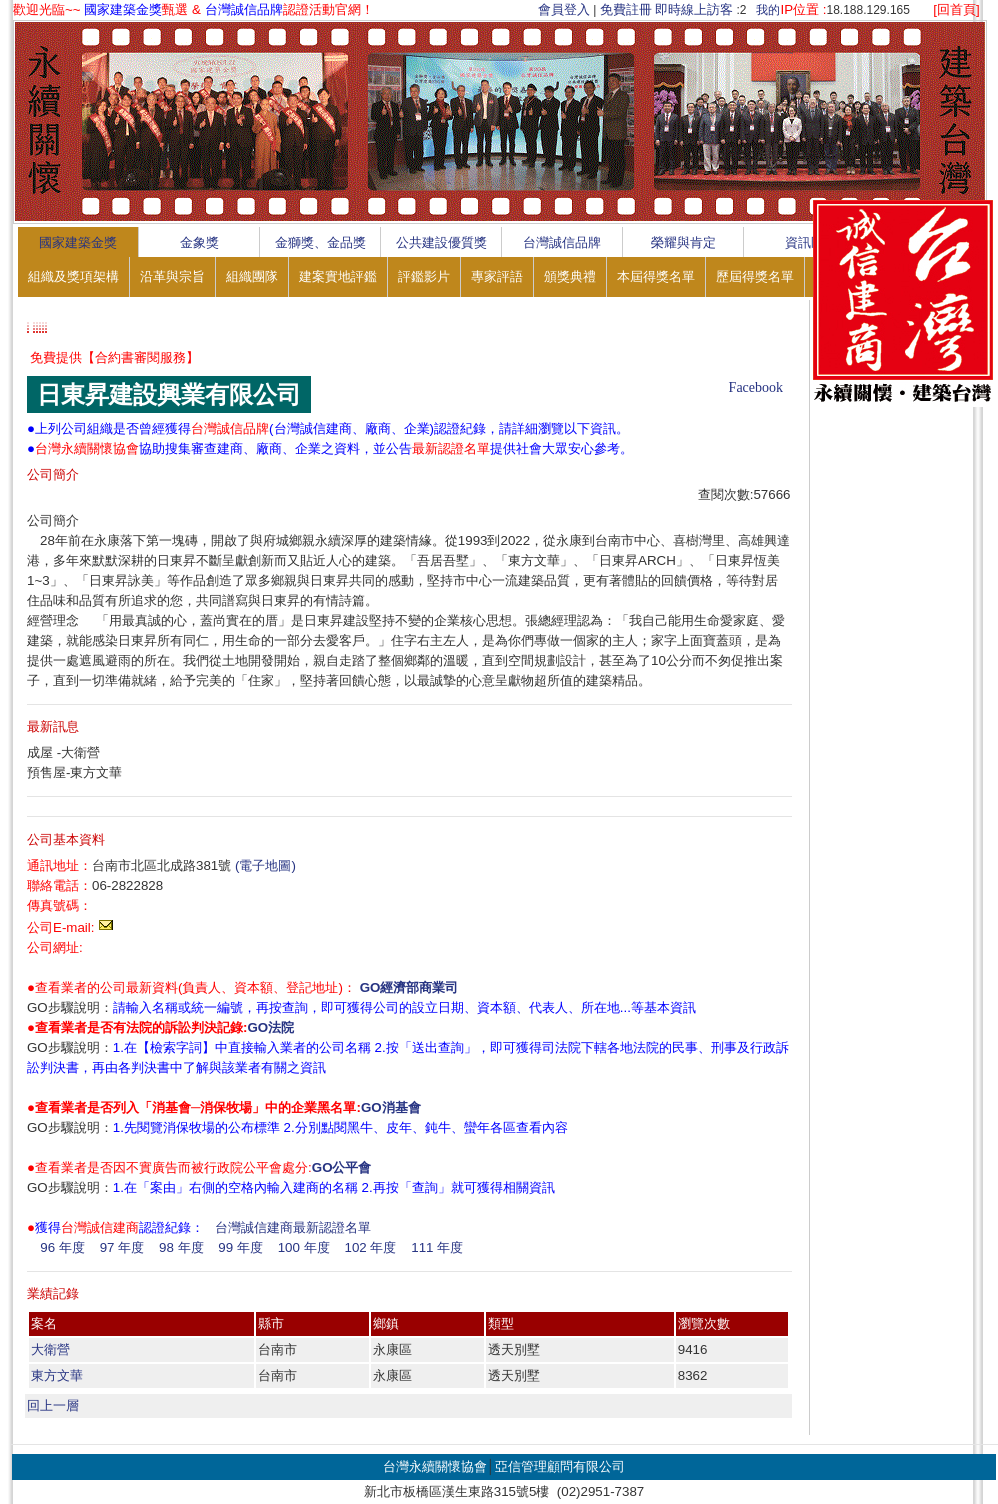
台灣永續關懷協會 (435, 1466)
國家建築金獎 (78, 242)
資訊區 (804, 242)
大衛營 (50, 1349)
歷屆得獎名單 (755, 276)
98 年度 (181, 1247)
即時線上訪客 (694, 9)
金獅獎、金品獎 (320, 242)
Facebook (756, 387)
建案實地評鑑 (338, 276)
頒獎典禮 (570, 276)
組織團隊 (252, 276)
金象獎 (199, 242)
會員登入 (564, 9)
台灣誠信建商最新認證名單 (293, 1227)
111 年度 (437, 1247)
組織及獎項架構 (73, 276)
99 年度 (240, 1247)
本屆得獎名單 (656, 276)
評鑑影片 (424, 276)
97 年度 (122, 1247)
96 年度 (62, 1247)
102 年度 (370, 1247)
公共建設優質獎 (441, 242)
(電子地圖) (265, 865)
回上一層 (53, 1405)
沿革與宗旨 (172, 276)
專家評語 (497, 276)
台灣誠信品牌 (562, 242)
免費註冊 (626, 9)
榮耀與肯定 (683, 242)
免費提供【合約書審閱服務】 (114, 357)
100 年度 (304, 1247)
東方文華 (57, 1375)
